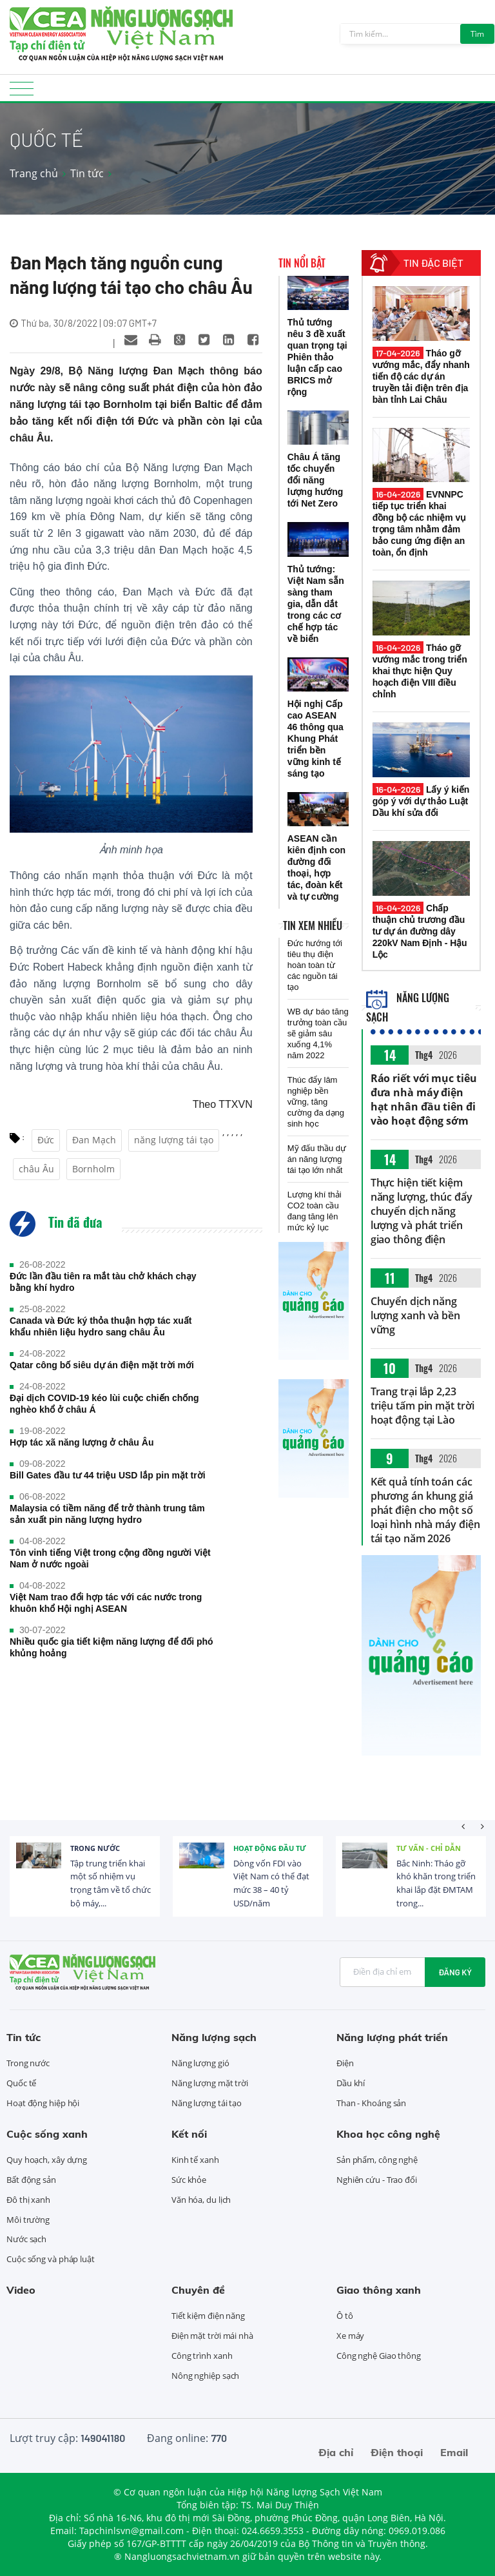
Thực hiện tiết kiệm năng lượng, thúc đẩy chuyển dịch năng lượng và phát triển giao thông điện (421, 1211)
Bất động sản (31, 2179)
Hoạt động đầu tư (269, 1848)
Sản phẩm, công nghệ (377, 2159)
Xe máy (350, 2335)
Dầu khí (350, 2083)
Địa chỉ (335, 2452)
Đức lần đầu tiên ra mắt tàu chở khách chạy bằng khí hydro (103, 1282)
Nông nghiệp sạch (205, 2375)
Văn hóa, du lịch (201, 2199)
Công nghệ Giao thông (378, 2355)
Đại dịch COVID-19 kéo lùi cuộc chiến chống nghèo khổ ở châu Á (104, 1404)
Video (20, 2289)
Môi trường (28, 2219)
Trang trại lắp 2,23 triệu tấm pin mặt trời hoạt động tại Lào (422, 1405)
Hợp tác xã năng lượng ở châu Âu (81, 1442)
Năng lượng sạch (214, 2037)
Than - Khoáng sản (371, 2103)
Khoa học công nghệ (388, 2133)
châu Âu (36, 1169)
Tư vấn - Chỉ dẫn (428, 1848)
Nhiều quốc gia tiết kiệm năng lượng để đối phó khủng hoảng (111, 1647)
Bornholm (93, 1169)
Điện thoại (397, 2452)
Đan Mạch (94, 1140)
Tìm (477, 33)
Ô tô (344, 2315)
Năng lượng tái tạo (206, 2103)
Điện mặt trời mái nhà (212, 2335)
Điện (345, 2063)
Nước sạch (26, 2239)
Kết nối (189, 2133)
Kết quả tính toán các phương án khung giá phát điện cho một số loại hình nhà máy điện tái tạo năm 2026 (425, 1510)
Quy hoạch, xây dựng (46, 2159)
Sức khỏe (188, 2179)
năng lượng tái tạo (173, 1140)
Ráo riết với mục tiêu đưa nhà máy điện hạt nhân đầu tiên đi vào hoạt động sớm (424, 1099)
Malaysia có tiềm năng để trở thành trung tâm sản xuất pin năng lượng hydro (107, 1514)
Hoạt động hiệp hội (42, 2103)
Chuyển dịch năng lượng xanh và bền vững (415, 1315)
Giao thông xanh (378, 2289)
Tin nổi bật (301, 263)
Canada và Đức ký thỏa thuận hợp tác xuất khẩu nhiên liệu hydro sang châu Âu (100, 1326)
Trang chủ (34, 173)
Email (454, 2452)
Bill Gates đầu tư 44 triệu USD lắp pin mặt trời (108, 1475)
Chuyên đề (198, 2289)
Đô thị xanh (28, 2199)
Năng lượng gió (200, 2063)
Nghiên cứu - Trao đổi (376, 2179)
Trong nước (95, 1848)
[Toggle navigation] (22, 92)
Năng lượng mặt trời (209, 2083)
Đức (45, 1140)
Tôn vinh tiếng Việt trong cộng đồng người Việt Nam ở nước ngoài (110, 1558)
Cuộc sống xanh (47, 2133)
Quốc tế (21, 2083)
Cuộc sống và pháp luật (50, 2259)
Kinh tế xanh (195, 2159)
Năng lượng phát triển (392, 2037)
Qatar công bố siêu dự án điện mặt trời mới (102, 1365)
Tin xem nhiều (312, 925)
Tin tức (87, 173)
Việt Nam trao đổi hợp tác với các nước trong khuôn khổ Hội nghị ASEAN (106, 1603)
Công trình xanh (202, 2355)
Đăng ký (455, 1972)
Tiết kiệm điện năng (208, 2315)
